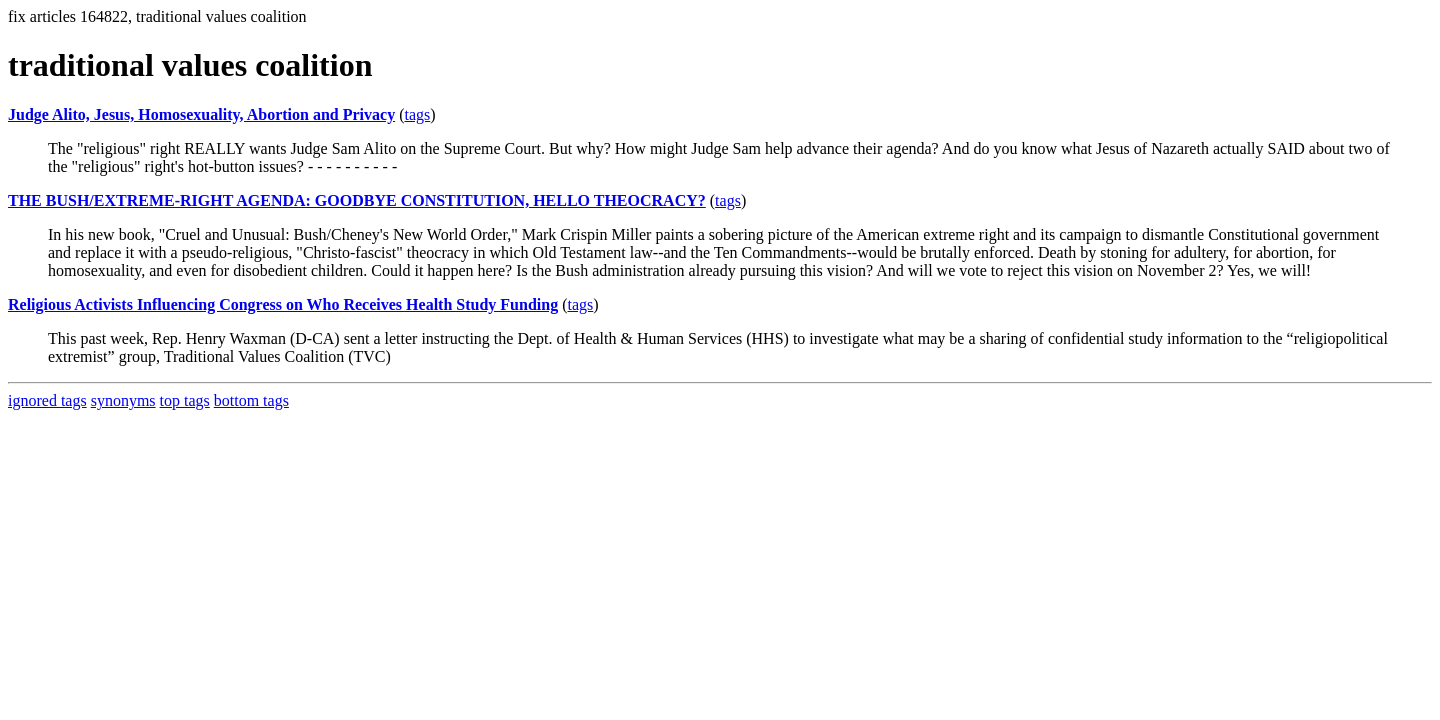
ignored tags (47, 400)
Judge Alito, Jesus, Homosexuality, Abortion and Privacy (201, 114)
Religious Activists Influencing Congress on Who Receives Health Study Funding (283, 304)
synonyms (123, 400)
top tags (185, 400)
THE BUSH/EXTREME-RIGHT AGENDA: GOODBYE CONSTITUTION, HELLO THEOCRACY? (357, 200)
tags (417, 114)
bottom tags (251, 400)
